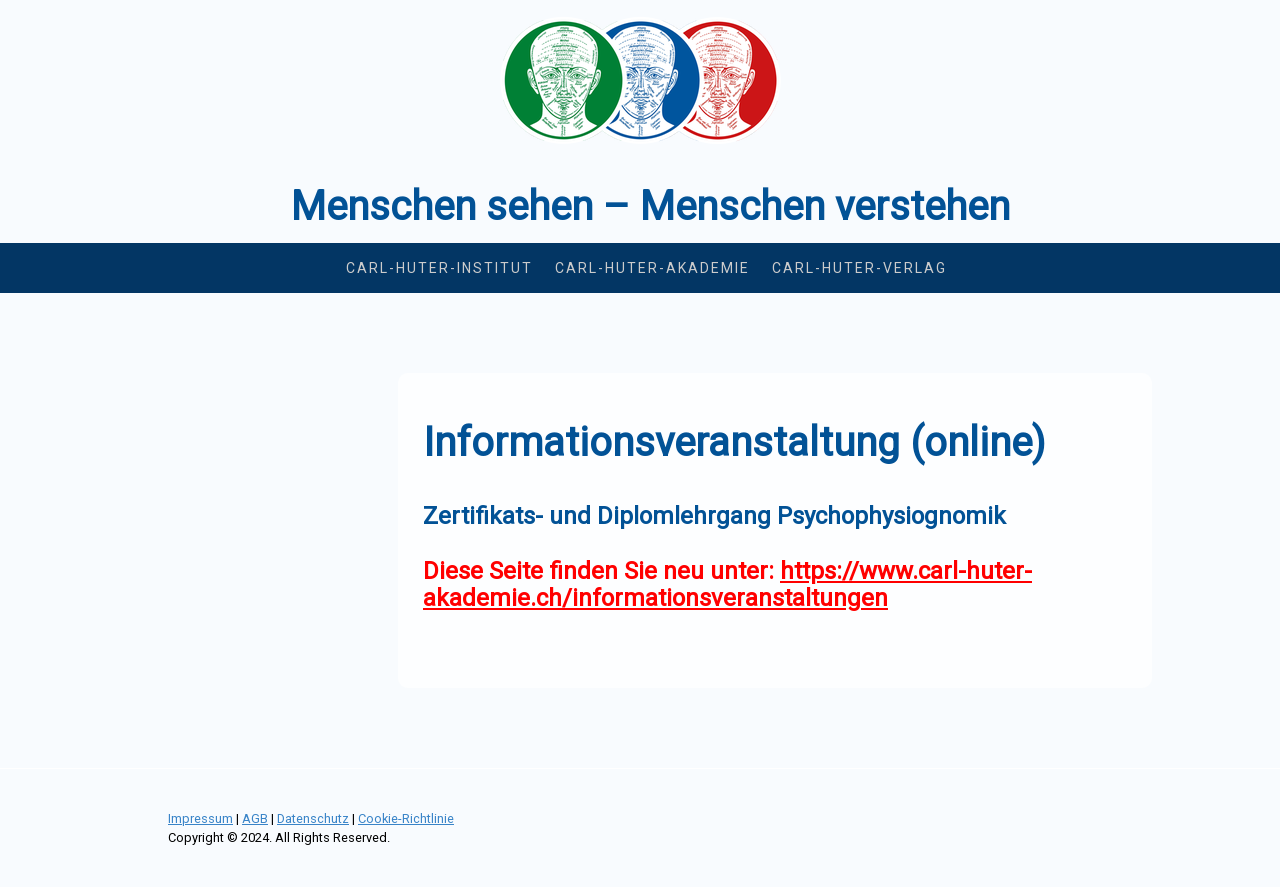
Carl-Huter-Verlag (859, 268)
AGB (255, 818)
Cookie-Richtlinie (406, 818)
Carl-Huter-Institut (439, 268)
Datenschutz (313, 818)
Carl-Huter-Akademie (652, 268)
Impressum (200, 818)
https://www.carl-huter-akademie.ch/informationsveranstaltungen (727, 584)
